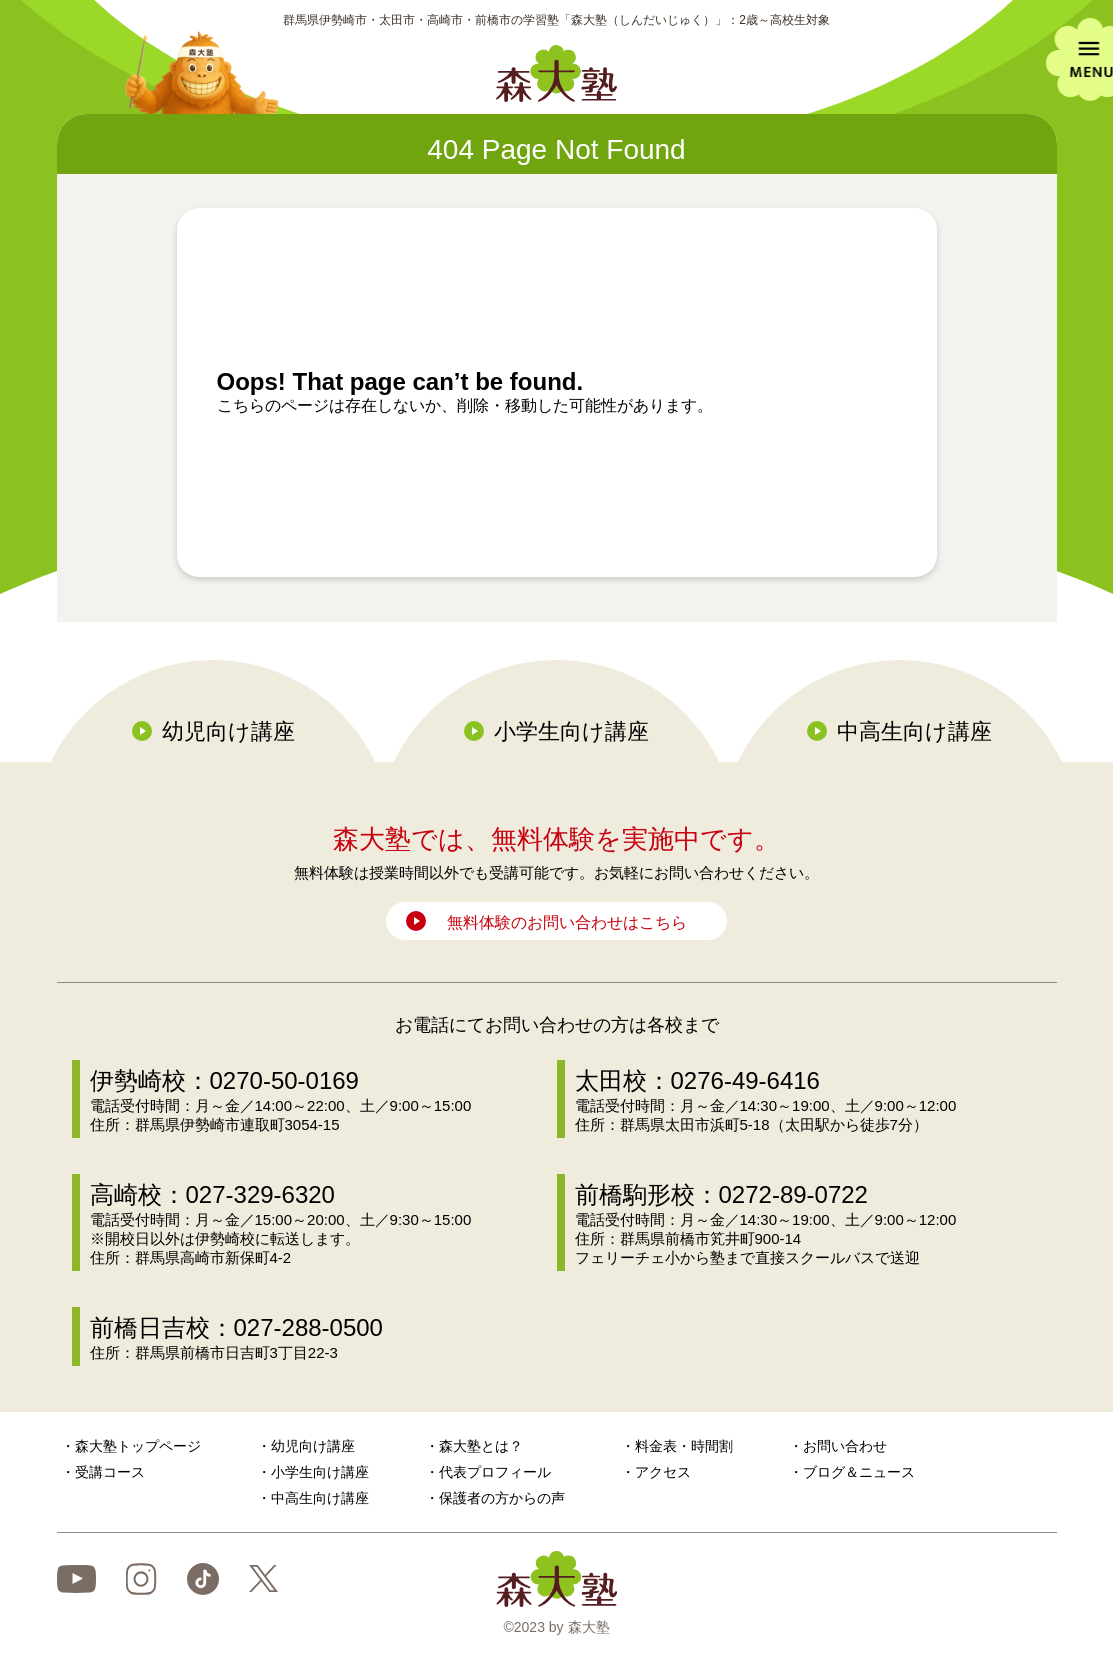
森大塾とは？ (481, 1446)
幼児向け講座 (228, 731)
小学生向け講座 (571, 731)
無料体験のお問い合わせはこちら (567, 922)
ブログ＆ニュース (859, 1472)
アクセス (663, 1472)
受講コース (110, 1472)
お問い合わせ (845, 1446)
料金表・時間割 (684, 1446)
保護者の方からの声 (502, 1498)
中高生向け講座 (914, 731)
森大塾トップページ (138, 1446)
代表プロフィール (495, 1472)
